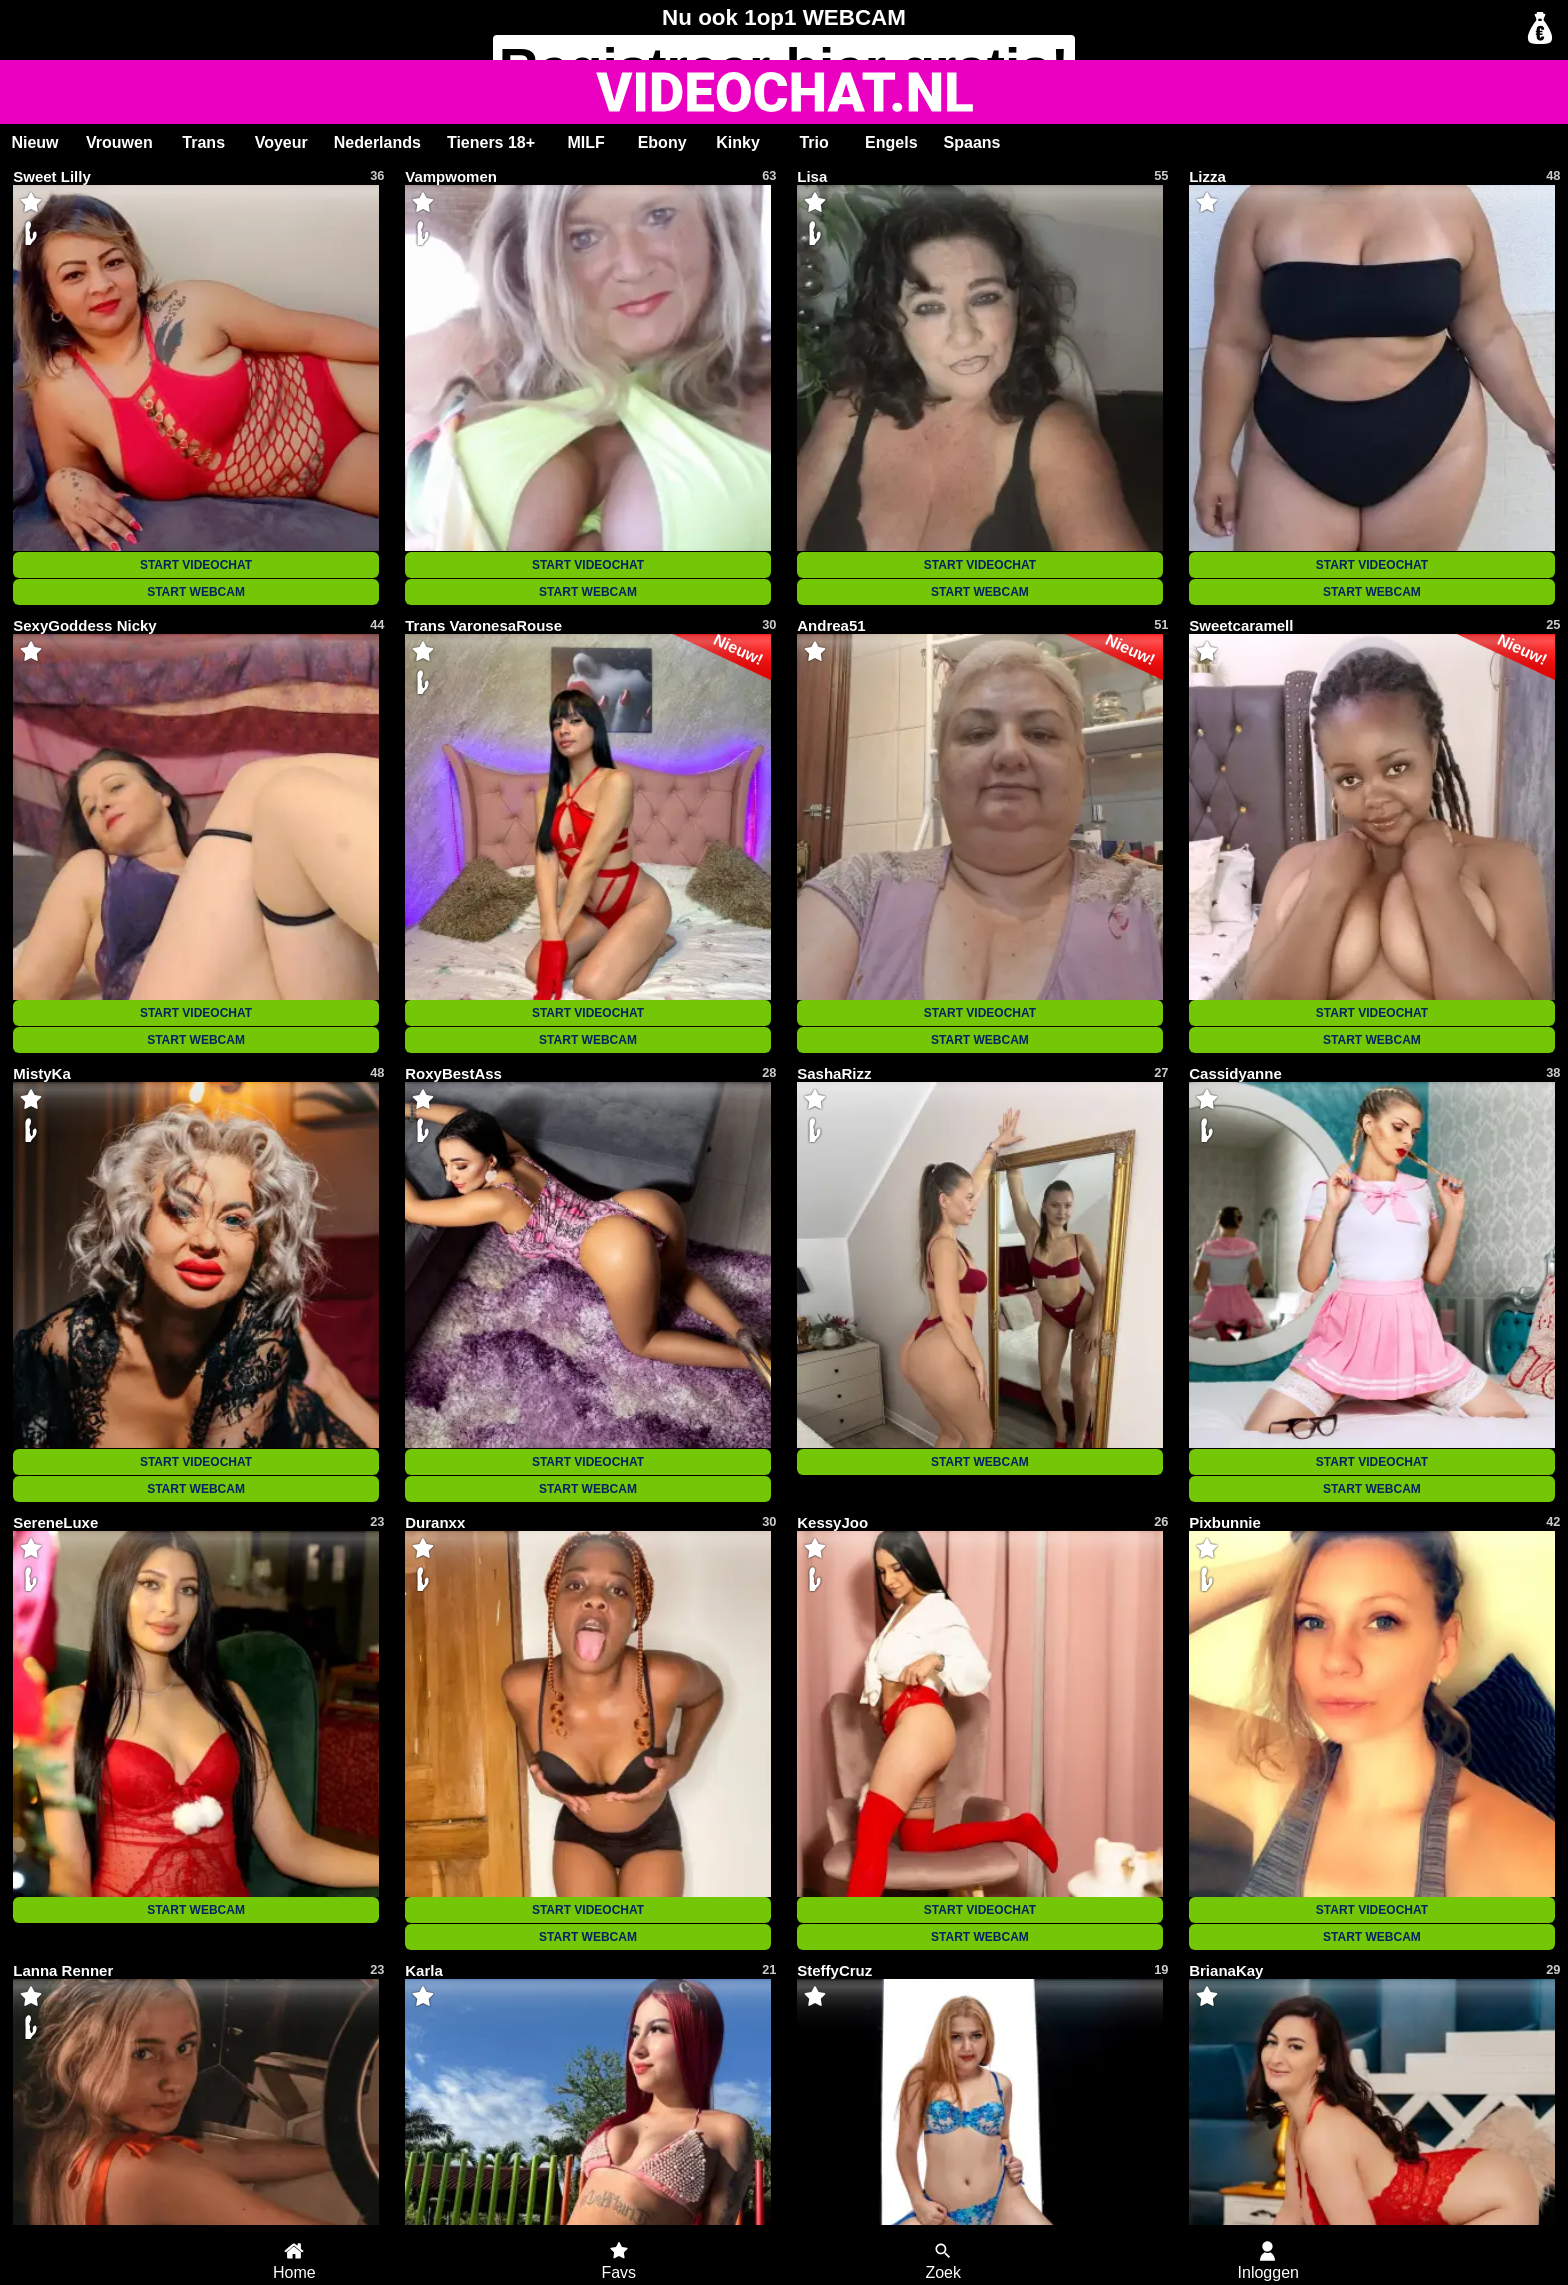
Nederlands (377, 142)
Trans (203, 142)
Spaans (972, 142)
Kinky (738, 142)
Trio (813, 142)
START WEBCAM (196, 592)
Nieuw (34, 142)
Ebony (662, 142)
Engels (891, 142)
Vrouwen (119, 142)
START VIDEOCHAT (196, 565)
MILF (585, 142)
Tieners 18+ (491, 142)
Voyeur (281, 142)
